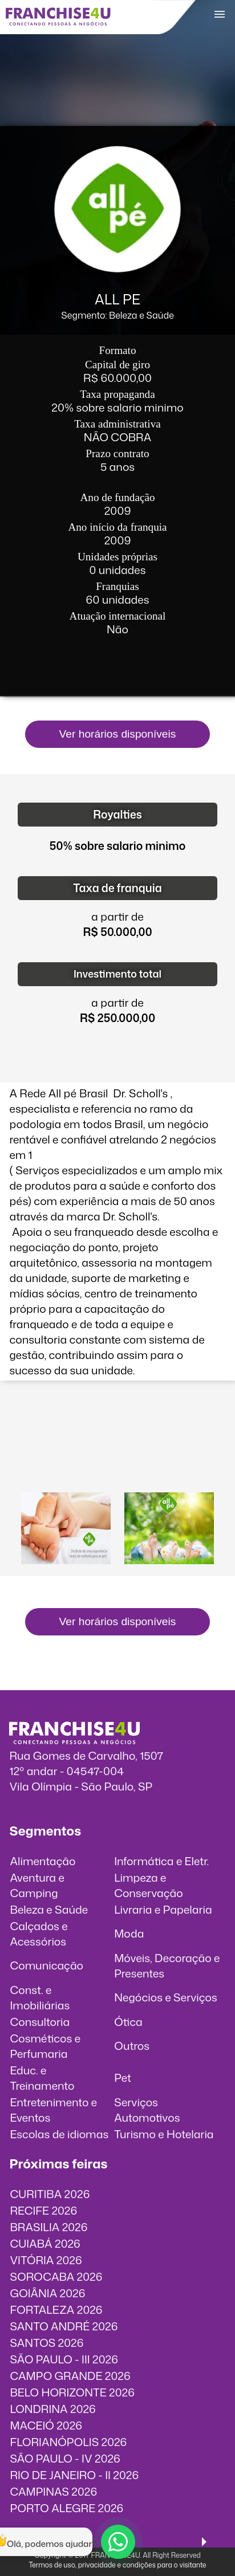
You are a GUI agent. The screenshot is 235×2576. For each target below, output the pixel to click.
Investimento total (117, 974)
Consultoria (40, 2021)
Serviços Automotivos (147, 2109)
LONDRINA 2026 (52, 2408)
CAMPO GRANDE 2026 (70, 2375)
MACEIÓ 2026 (46, 2425)
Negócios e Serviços (165, 1997)
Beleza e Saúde (49, 1909)
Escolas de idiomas (59, 2134)
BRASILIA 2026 (48, 2227)
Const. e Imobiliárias (40, 1997)
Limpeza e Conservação (148, 1885)
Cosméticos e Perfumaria (45, 2045)
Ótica (128, 2021)
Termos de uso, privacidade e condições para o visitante (117, 2565)
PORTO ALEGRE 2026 (66, 2508)
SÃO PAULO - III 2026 (64, 2359)
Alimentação (42, 1861)
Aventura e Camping (37, 1885)
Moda (129, 1933)
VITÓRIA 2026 (46, 2260)
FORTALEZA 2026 (56, 2309)
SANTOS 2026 (46, 2342)
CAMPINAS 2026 (53, 2491)
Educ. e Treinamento (42, 2077)
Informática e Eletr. (161, 1861)
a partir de (117, 916)
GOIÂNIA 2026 (47, 2293)
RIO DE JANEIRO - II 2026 (74, 2475)
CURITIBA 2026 (50, 2193)
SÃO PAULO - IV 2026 (65, 2458)
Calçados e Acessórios (38, 1933)
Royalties (117, 814)
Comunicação (46, 1965)
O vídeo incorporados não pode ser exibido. (117, 1440)
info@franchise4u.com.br (72, 1801)
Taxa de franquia (117, 888)
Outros (131, 2045)
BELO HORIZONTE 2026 (72, 2392)
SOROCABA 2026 (56, 2276)
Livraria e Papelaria (163, 1909)
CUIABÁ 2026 (45, 2243)
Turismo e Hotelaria (163, 2134)
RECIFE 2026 (43, 2210)
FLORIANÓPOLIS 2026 (68, 2441)
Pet (122, 2077)
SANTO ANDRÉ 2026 (64, 2326)
